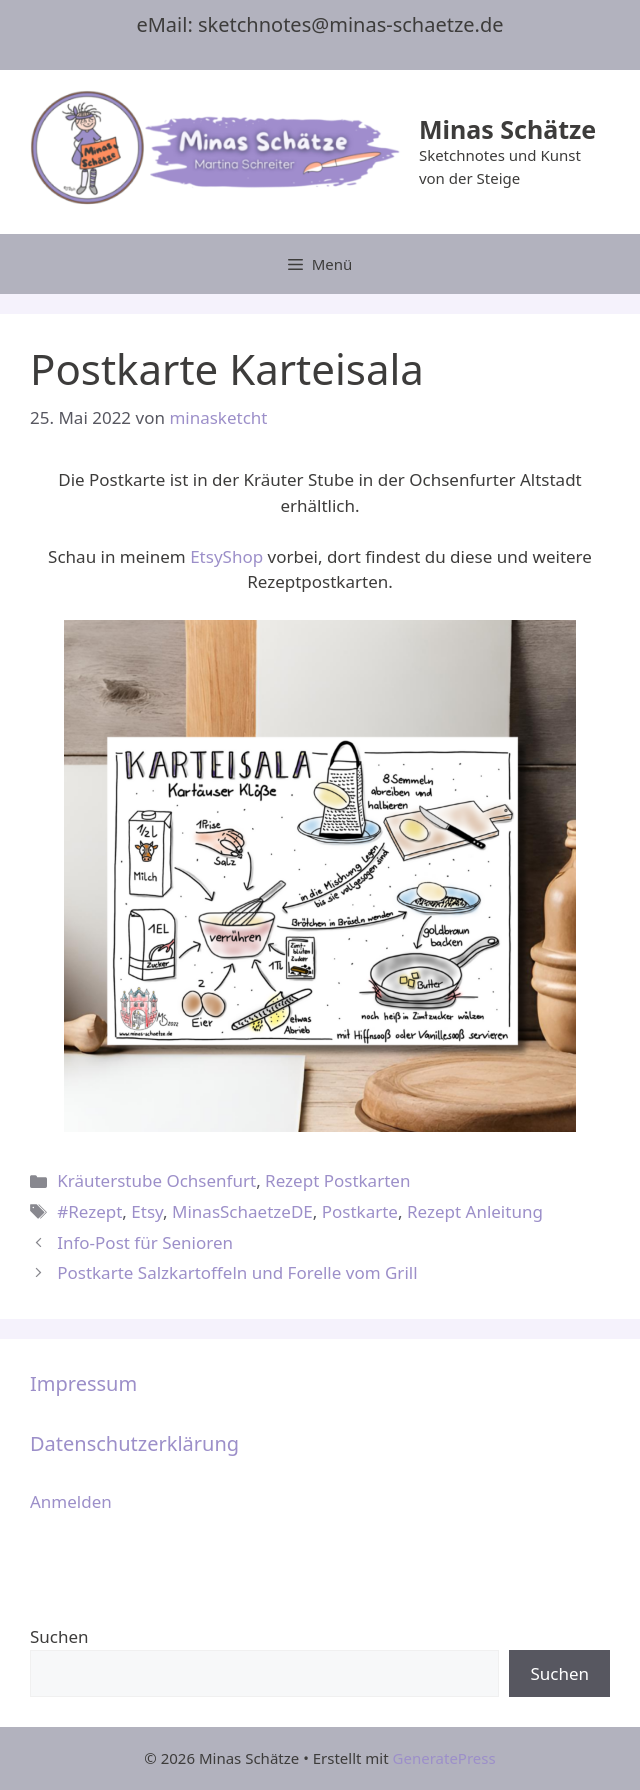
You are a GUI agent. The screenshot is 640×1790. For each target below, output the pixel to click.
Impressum (83, 1383)
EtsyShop (226, 556)
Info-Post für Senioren (145, 1242)
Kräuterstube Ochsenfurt (156, 1180)
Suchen (59, 1636)
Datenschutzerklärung (134, 1443)
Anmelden (71, 1501)
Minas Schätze (507, 129)
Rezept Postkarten (337, 1180)
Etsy (147, 1211)
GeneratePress (444, 1758)
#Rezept (89, 1211)
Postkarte (360, 1211)
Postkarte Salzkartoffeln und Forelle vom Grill (237, 1272)
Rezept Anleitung (475, 1211)
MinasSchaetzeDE (242, 1211)
